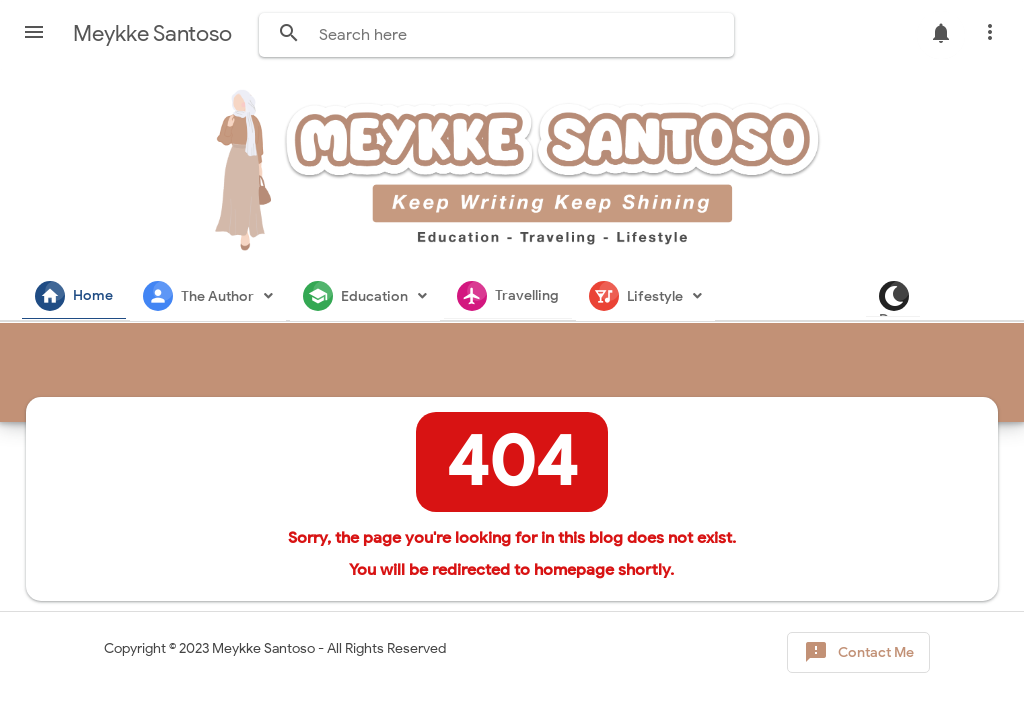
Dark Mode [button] (984, 299)
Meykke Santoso (263, 648)
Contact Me (858, 652)
